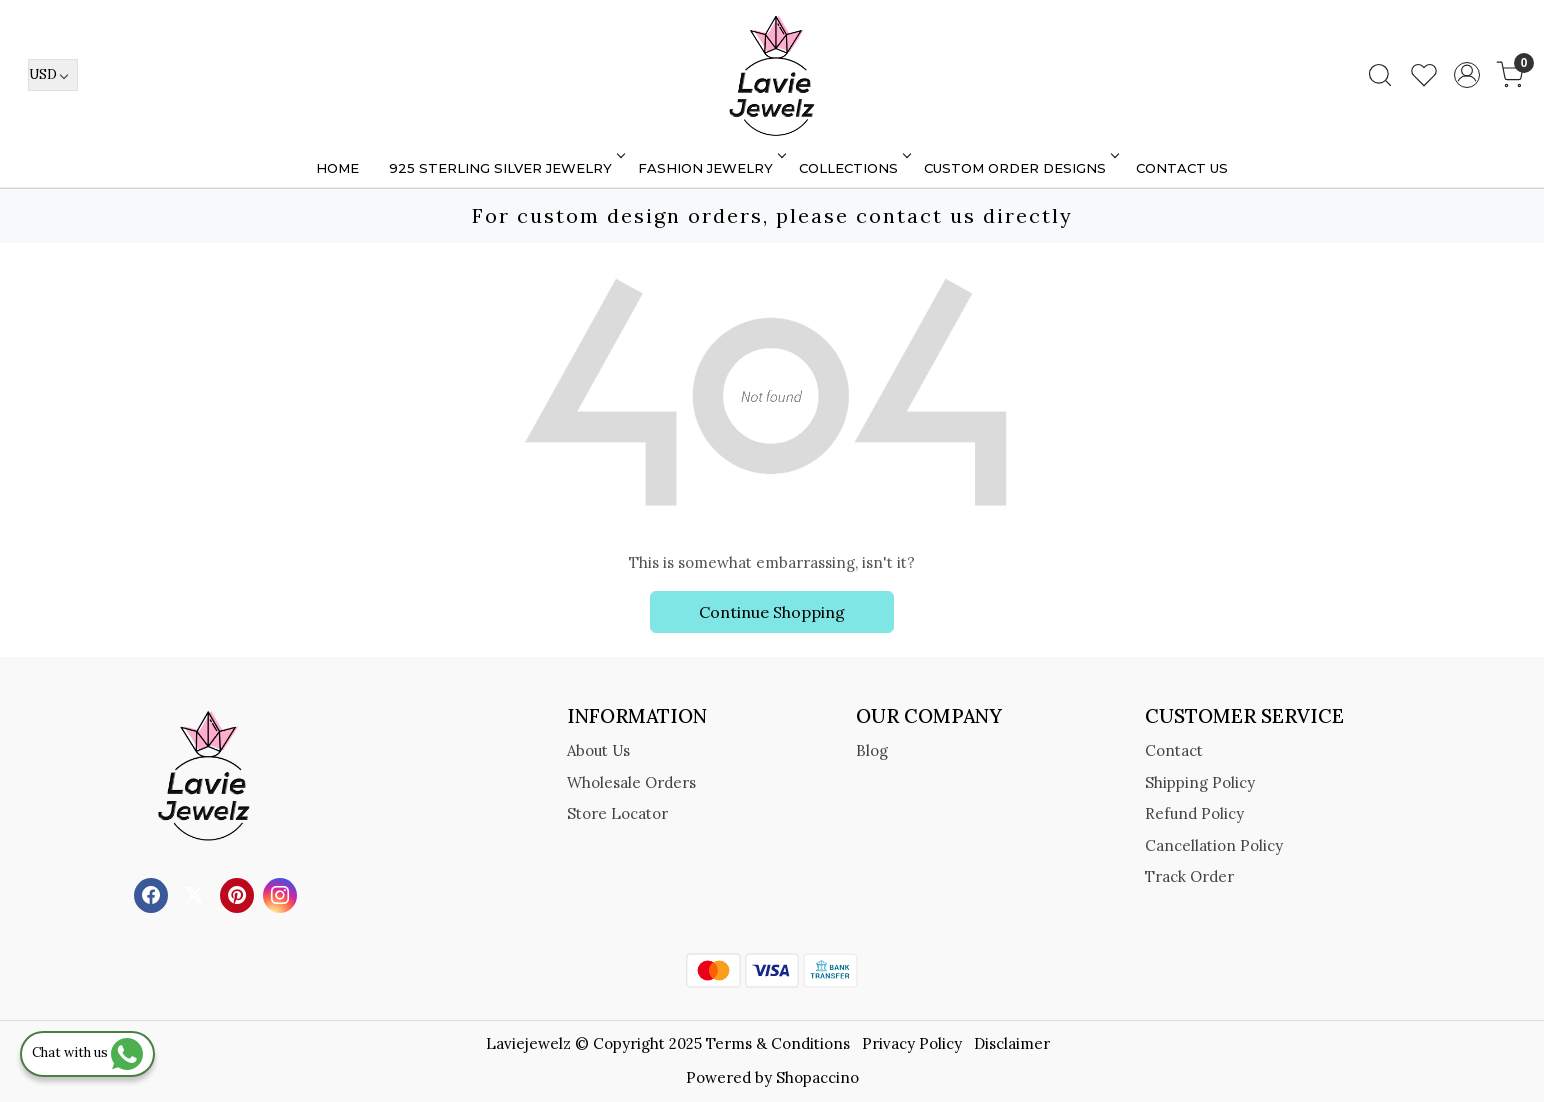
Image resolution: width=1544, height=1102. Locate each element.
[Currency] (53, 75)
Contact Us (1182, 168)
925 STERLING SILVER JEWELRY (505, 168)
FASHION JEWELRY (710, 168)
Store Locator (617, 813)
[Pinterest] (239, 893)
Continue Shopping (772, 612)
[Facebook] (153, 893)
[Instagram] (282, 893)
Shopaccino (817, 1077)
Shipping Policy (1200, 782)
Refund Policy (1194, 813)
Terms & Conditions (778, 1043)
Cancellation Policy (1214, 845)
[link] (1380, 75)
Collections (853, 168)
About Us (598, 750)
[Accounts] (1467, 75)
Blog (872, 750)
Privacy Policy (912, 1043)
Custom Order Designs (1020, 168)
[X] (196, 893)
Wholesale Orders (631, 782)
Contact (1174, 750)
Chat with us (87, 1052)
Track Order (1189, 876)
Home (337, 168)
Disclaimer (1012, 1043)
